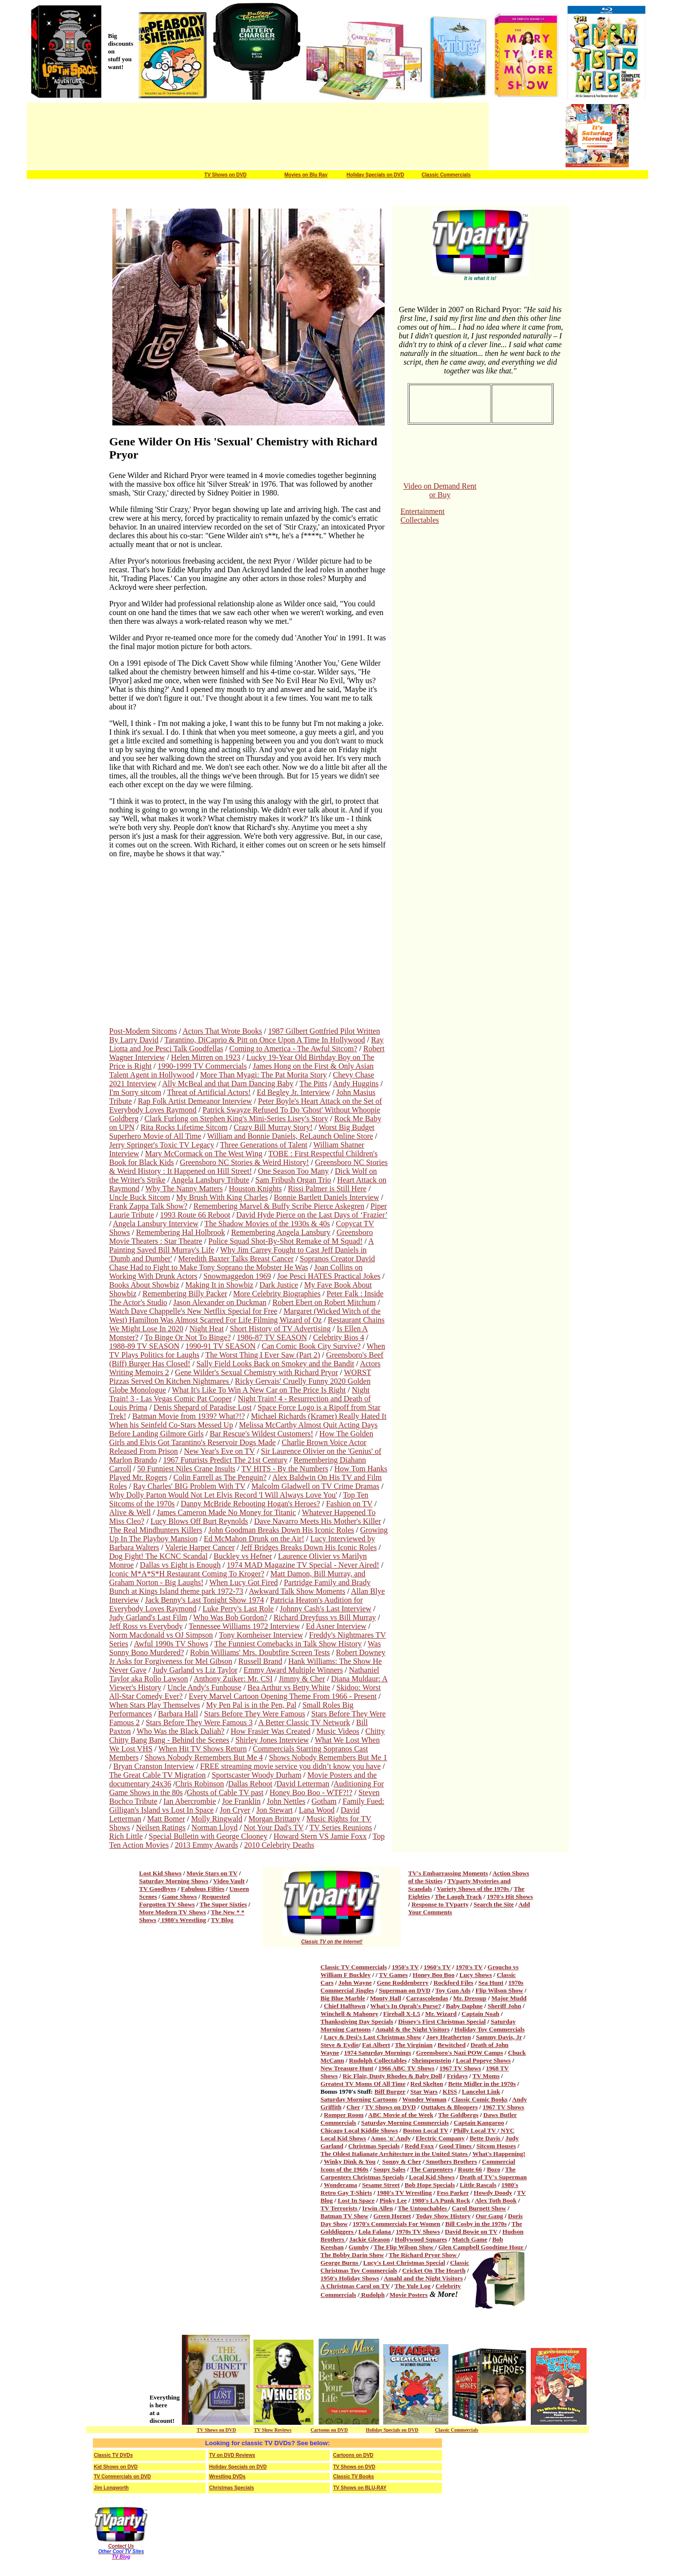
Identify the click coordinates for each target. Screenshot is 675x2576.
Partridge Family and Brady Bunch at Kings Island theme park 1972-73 (240, 1586)
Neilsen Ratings (161, 1827)
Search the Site (494, 1904)
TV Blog (222, 1919)
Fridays (457, 2076)
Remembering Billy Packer (184, 1293)
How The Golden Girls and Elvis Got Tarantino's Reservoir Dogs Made (241, 1438)
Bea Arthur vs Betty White (289, 1687)
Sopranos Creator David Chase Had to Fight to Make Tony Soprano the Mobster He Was (242, 1262)
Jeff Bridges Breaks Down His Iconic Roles (309, 1547)
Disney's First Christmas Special (442, 2021)
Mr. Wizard (441, 2013)
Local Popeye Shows (483, 2060)
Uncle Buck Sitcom (139, 1197)
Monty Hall (385, 1998)
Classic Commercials (446, 174)
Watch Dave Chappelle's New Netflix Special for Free (193, 1311)
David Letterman (303, 1784)
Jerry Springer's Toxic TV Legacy (161, 1145)
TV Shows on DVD (225, 174)
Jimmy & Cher (302, 1679)
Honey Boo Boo (434, 1974)
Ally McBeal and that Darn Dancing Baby (227, 1083)
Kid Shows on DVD (116, 2467)
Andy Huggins (356, 1083)
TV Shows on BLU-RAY (360, 2487)
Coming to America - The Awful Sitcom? (293, 1048)
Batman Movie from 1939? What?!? (188, 1416)
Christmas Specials (374, 2146)
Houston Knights (255, 1188)
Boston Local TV (425, 2130)
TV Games (393, 1974)
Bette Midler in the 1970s (481, 2083)
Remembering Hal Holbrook (180, 1232)
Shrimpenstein (431, 2060)
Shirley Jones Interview (272, 1740)
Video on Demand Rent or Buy (440, 490)
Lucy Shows (476, 1974)
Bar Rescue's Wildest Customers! (261, 1433)
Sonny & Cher (401, 2161)
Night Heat (206, 1328)
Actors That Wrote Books (222, 1031)
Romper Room (344, 2114)
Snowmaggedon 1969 (237, 1276)
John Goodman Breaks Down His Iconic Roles (281, 1530)
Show (450, 2254)
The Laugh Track (458, 1896)
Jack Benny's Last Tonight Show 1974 (204, 1600)
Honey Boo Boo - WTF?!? (310, 1792)
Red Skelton (427, 2083)
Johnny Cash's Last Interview (325, 1609)
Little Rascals (478, 2184)
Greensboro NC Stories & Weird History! (244, 1162)
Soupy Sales (389, 2169)
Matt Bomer (166, 1819)
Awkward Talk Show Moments (297, 1591)
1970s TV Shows (418, 2231)
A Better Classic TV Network (304, 1722)
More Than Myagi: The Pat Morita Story (263, 1075)
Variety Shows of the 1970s (474, 1888)
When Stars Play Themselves (154, 1705)
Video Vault (229, 1881)
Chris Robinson (199, 1784)
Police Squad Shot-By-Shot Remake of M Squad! (285, 1241)
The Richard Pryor (415, 2254)
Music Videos (338, 1731)
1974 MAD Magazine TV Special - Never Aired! (303, 1565)
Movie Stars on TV (212, 1873)
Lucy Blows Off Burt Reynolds (199, 1521)
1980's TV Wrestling (404, 2192)
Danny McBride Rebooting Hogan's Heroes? (250, 1504)
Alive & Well (130, 1512)
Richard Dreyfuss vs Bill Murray (324, 1617)
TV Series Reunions (340, 1827)
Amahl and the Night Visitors (423, 2278)
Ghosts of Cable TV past (225, 1792)
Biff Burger (390, 2091)
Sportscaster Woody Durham (256, 1775)
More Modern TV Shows (172, 1912)
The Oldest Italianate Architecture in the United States (394, 2153)
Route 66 (470, 2169)
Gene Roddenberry (403, 1982)
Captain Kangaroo (479, 2122)
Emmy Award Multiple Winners (293, 1670)
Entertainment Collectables (423, 515)
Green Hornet (392, 2216)
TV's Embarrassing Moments (448, 1873)
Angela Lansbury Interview (155, 1223)
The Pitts (313, 1083)
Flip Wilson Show (499, 1990)
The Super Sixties (223, 1904)
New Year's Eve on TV (219, 1451)
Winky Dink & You (350, 2161)
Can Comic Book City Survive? (311, 1346)
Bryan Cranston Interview (153, 1766)
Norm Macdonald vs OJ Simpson (161, 1635)
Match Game (469, 2239)
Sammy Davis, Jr (499, 2037)
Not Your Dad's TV (273, 1827)
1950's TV (405, 1967)
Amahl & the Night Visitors (412, 2029)
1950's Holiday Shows (349, 2278)
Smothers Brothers (451, 2161)
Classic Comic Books (479, 2099)
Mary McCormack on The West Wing (203, 1153)
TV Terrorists (339, 2208)
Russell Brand (260, 1661)
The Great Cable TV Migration (157, 1775)
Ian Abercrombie (189, 1801)
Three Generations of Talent (263, 1145)
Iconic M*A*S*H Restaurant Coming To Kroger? (187, 1574)
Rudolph (372, 2294)
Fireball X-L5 (401, 2013)
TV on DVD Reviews (232, 2455)
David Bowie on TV (471, 2231)
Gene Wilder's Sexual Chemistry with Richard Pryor (256, 1372)
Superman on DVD (404, 1990)
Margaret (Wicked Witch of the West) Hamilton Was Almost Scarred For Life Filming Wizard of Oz (245, 1315)
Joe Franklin (241, 1801)
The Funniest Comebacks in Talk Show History (287, 1644)
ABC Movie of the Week (400, 2114)
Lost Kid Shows (160, 1873)
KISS (450, 2091)
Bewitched (452, 2044)
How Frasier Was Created (270, 1731)
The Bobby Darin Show (352, 2254)
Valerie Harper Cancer (199, 1547)
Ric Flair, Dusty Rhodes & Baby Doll (392, 2076)
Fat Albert (376, 2044)
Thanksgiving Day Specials (356, 2021)
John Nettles (285, 1801)
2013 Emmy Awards (206, 1845)
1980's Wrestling (183, 1919)
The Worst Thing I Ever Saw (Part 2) (262, 1355)
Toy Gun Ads (453, 1990)
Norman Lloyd (215, 1827)
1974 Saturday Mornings (377, 2052)
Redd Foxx (419, 2146)
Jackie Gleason (369, 2239)
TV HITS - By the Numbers (284, 1468)
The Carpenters (431, 2169)
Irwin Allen (377, 2208)
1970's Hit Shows (510, 1896)
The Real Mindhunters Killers (156, 1530)
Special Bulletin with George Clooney (208, 1836)
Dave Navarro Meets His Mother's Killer (317, 1521)
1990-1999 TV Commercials (202, 1066)
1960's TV (437, 1967)
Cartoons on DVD (329, 2430)
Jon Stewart (274, 1810)
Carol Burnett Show (479, 2208)
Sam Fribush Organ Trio (293, 1180)
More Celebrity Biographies (277, 1293)
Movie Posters (408, 2294)
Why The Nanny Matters (184, 1188)
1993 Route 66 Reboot (195, 1215)
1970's (362, 2223)
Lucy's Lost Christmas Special (404, 2262)
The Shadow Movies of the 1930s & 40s (267, 1223)
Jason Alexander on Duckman (219, 1302)
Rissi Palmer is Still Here (327, 1188)
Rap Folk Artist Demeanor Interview (195, 1101)
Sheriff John (504, 2006)
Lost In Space (356, 2200)
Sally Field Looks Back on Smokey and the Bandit (275, 1363)
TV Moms (485, 2076)
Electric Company (440, 2138)
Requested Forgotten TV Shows (184, 1900)
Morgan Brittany (275, 1819)
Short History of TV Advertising (280, 1328)
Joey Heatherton (448, 2037)
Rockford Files (453, 1982)
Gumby (359, 2247)
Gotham (324, 1801)
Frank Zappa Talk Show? (148, 1206)
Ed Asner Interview (336, 1626)
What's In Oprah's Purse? (405, 2006)
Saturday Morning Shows (173, 1881)
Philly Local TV (475, 2130)
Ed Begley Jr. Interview (293, 1092)
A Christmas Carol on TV (355, 2286)
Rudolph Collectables (378, 2060)
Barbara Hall (178, 1714)
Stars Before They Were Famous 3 (199, 1722)
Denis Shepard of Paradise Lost (203, 1407)
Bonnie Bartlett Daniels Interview (326, 1197)
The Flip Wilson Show (404, 2247)
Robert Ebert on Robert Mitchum (323, 1302)
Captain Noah (480, 2013)
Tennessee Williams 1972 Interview (244, 1626)
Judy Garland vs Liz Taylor (195, 1670)
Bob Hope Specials (430, 2184)
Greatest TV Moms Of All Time (363, 2083)
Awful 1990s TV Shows (171, 1644)
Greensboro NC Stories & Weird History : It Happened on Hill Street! (248, 1166)
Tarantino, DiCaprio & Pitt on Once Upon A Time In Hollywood (264, 1040)
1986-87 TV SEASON (272, 1337)
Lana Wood (317, 1810)
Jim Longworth (111, 2487)
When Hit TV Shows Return (203, 1749)
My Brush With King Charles (221, 1197)
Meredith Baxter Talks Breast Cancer (236, 1258)
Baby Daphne (464, 2006)
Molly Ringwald (216, 1819)
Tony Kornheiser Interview (261, 1635)
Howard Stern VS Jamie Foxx (320, 1836)
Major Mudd (508, 1998)
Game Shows (179, 1896)
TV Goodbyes (157, 1888)
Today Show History (443, 2216)
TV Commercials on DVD (122, 2476)
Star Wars (424, 2091)
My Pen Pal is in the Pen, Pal (251, 1705)
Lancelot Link (481, 2091)
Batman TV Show (344, 2216)
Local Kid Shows (432, 2177)
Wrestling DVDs (227, 2476)
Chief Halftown (345, 2006)
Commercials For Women (405, 2223)
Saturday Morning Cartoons (358, 2099)
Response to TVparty (440, 1904)
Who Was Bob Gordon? (230, 1617)
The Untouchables (423, 2208)
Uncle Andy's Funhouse (204, 1687)
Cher (353, 2107)
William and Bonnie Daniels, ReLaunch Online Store (290, 1136)
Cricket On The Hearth (433, 2270)
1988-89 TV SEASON (144, 1346)
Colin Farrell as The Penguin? (220, 1477)
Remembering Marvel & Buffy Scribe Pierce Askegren (279, 1206)
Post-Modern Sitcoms (143, 1031)
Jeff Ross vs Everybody (146, 1626)
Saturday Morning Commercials (405, 2122)
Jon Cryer (235, 1810)
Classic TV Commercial (352, 1967)
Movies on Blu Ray (306, 174)
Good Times (456, 2146)
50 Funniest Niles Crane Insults (186, 1468)
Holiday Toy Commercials (490, 2029)
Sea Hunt (490, 1982)
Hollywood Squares (421, 2239)
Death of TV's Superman (493, 2177)
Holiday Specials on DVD (375, 174)
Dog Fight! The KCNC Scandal (158, 1556)
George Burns (340, 2262)
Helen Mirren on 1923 (206, 1057)
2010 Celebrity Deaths (279, 1845)
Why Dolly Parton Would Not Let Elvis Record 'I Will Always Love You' (223, 1495)
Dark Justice (278, 1285)
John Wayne (355, 1982)
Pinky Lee (393, 2200)
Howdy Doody (493, 2192)
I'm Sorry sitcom (135, 1092)
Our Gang (489, 2216)
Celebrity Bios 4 (338, 1337)
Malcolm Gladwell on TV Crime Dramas (315, 1486)
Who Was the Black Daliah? (181, 1731)
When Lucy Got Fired (243, 1582)
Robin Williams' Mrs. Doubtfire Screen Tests (260, 1652)
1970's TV (469, 1967)
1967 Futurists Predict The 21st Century (225, 1460)
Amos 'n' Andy (390, 2138)
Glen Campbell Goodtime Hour (481, 2247)
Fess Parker (453, 2192)
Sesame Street (380, 2184)
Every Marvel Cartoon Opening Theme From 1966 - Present (282, 1696)
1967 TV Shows (460, 2068)
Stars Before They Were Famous (254, 1714)
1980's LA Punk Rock (441, 2200)
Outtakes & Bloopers (449, 2107)
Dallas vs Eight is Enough (180, 1565)
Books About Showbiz (144, 1285)
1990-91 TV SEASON (220, 1346)
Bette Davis (486, 2138)
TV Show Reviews (272, 2430)
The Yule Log (412, 2286)
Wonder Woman (424, 2099)
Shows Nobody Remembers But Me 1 (328, 1757)
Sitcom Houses (496, 2146)
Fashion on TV (349, 1504)
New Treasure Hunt (346, 2068)
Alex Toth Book (495, 2200)
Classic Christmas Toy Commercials (394, 2266)
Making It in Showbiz (219, 1285)
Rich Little (126, 1836)
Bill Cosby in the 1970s (475, 2223)
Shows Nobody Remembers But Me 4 (203, 1757)
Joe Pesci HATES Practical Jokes (328, 1276)
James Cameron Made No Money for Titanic (226, 1512)
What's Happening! (498, 2153)
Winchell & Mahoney (349, 2013)
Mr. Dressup (470, 1998)
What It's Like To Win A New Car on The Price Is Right (259, 1390)
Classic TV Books (353, 2476)
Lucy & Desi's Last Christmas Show (372, 2037)
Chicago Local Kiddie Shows (359, 2130)
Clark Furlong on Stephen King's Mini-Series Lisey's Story (236, 1118)
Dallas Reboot (250, 1784)
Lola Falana (375, 2231)
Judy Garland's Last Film (148, 1617)
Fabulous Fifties (202, 1888)
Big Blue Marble (342, 1998)
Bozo (493, 2169)
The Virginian (414, 2044)
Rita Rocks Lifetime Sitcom (184, 1127)
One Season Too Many (293, 1171)
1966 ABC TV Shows (406, 2068)
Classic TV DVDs (113, 2455)
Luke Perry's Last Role (237, 1609)
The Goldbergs (458, 2114)
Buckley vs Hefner (242, 1556)
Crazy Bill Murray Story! (273, 1127)
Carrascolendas (427, 1998)
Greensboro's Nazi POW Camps (459, 2052)
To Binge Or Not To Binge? (187, 1337)
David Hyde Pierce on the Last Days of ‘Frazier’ (311, 1215)
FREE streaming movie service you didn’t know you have (290, 1766)
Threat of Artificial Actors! (209, 1092)
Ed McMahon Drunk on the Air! (254, 1539)
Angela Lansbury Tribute (210, 1180)
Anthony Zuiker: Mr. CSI (233, 1679)
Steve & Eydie (339, 2044)
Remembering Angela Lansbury (280, 1232)
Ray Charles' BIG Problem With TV (189, 1486)
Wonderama (340, 2184)
